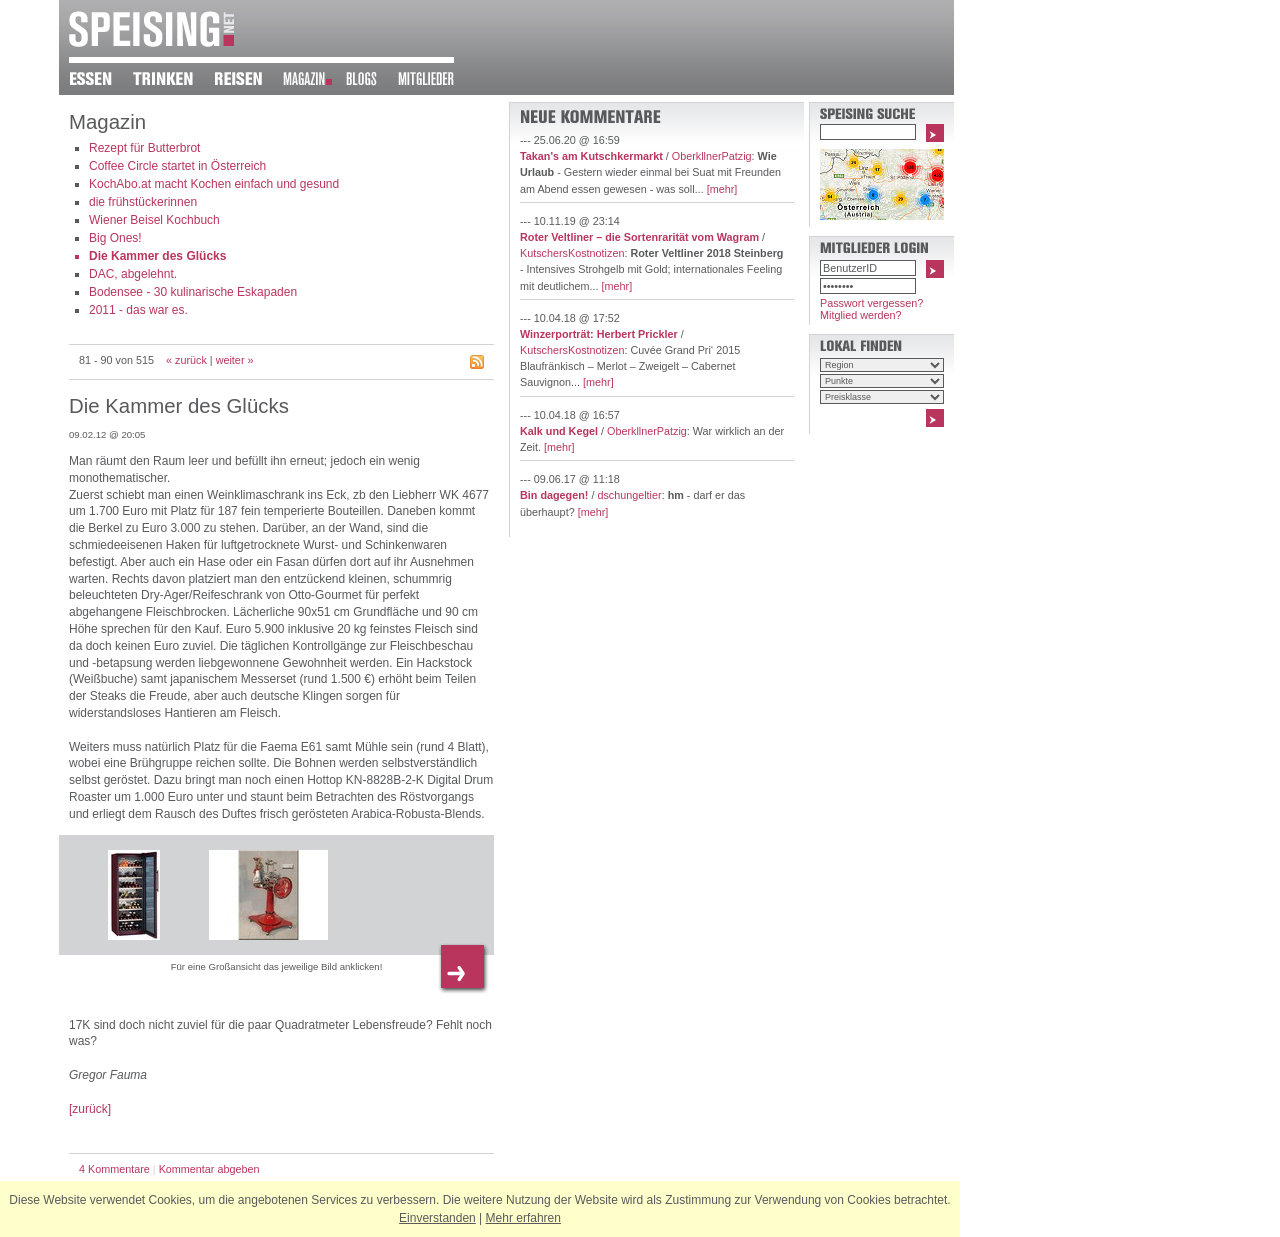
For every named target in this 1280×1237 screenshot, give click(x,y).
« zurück (186, 360)
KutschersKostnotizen (572, 253)
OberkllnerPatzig (712, 156)
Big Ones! (115, 238)
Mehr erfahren (523, 1218)
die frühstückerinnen (143, 202)
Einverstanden (437, 1218)
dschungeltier (629, 495)
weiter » (235, 360)
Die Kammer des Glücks (157, 256)
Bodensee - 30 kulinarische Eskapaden (193, 292)
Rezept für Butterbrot (144, 148)
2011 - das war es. (138, 310)
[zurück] (90, 1109)
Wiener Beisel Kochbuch (154, 220)
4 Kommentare (114, 1169)
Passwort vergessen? (871, 303)
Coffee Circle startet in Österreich (177, 166)
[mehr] (722, 189)
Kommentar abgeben (209, 1169)
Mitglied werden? (861, 315)
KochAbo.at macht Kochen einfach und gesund (214, 184)
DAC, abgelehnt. (133, 274)
